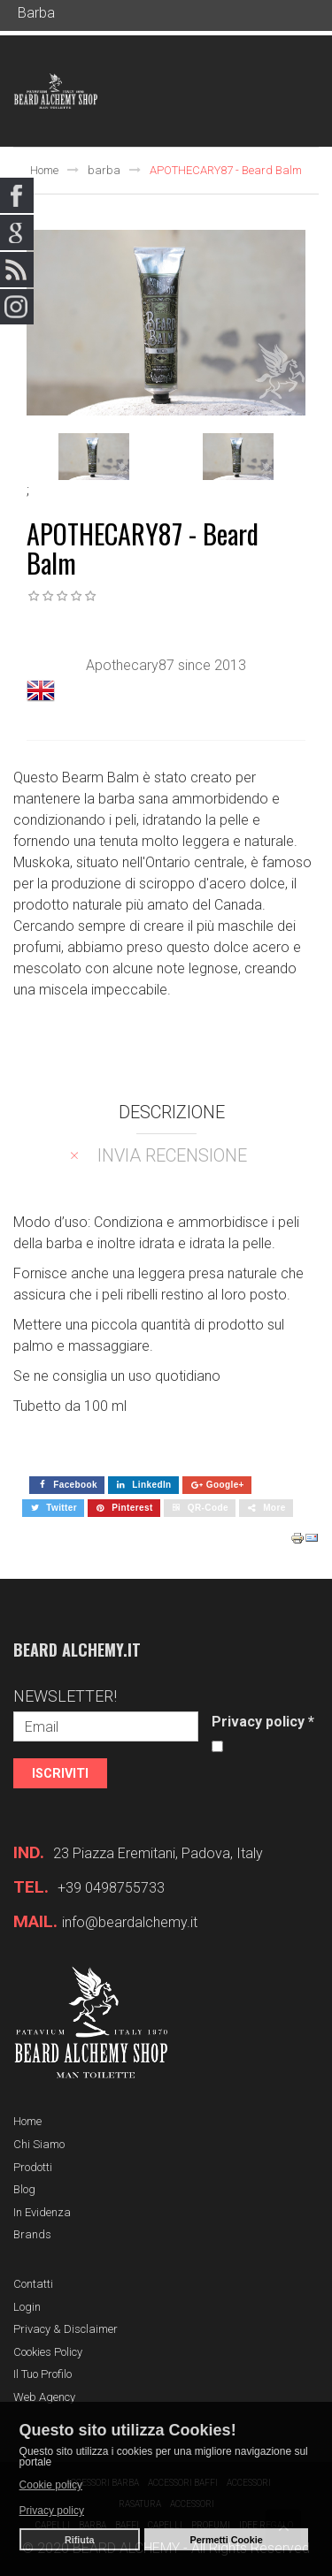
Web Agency (44, 2397)
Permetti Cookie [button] (226, 2539)
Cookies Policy (47, 2352)
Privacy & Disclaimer (65, 2329)
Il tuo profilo (42, 2374)
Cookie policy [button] (50, 2485)
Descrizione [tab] (172, 1112)
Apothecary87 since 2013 (166, 665)
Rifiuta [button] (80, 2539)
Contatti (33, 2283)
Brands (32, 2234)
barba (104, 170)
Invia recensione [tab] (172, 1155)
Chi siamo (39, 2144)
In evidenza (42, 2212)
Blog (24, 2189)
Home (44, 170)
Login (27, 2306)
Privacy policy (263, 1721)
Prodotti (32, 2167)
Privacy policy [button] (51, 2510)
